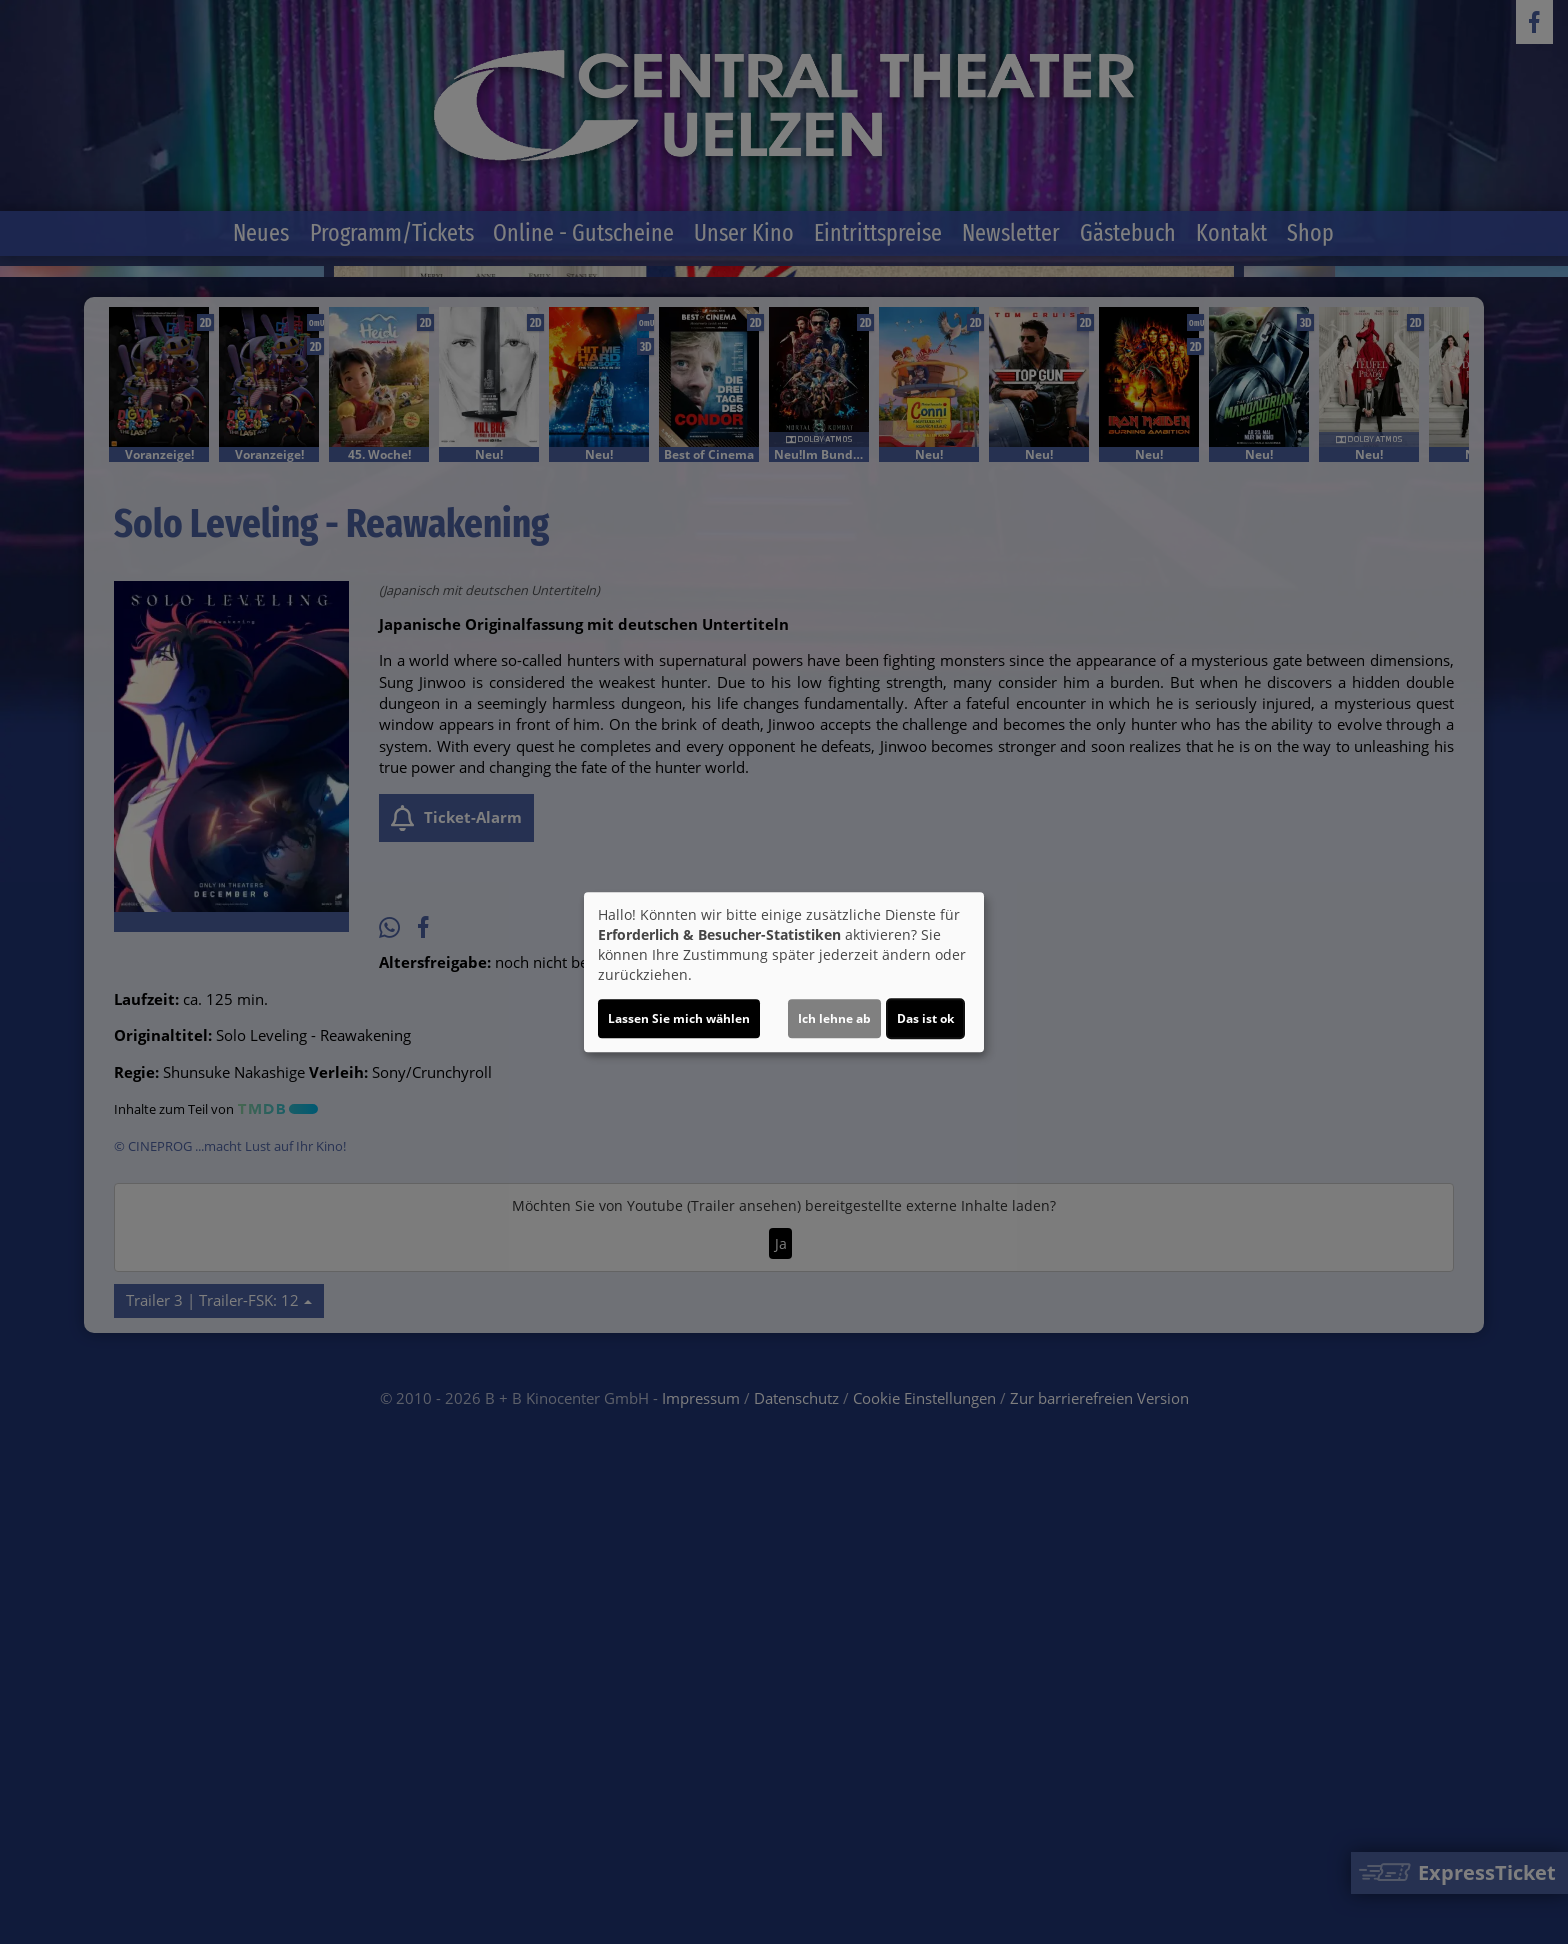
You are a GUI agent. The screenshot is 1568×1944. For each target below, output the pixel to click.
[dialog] (784, 972)
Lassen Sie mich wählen (679, 1018)
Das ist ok (925, 1018)
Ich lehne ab (834, 1018)
